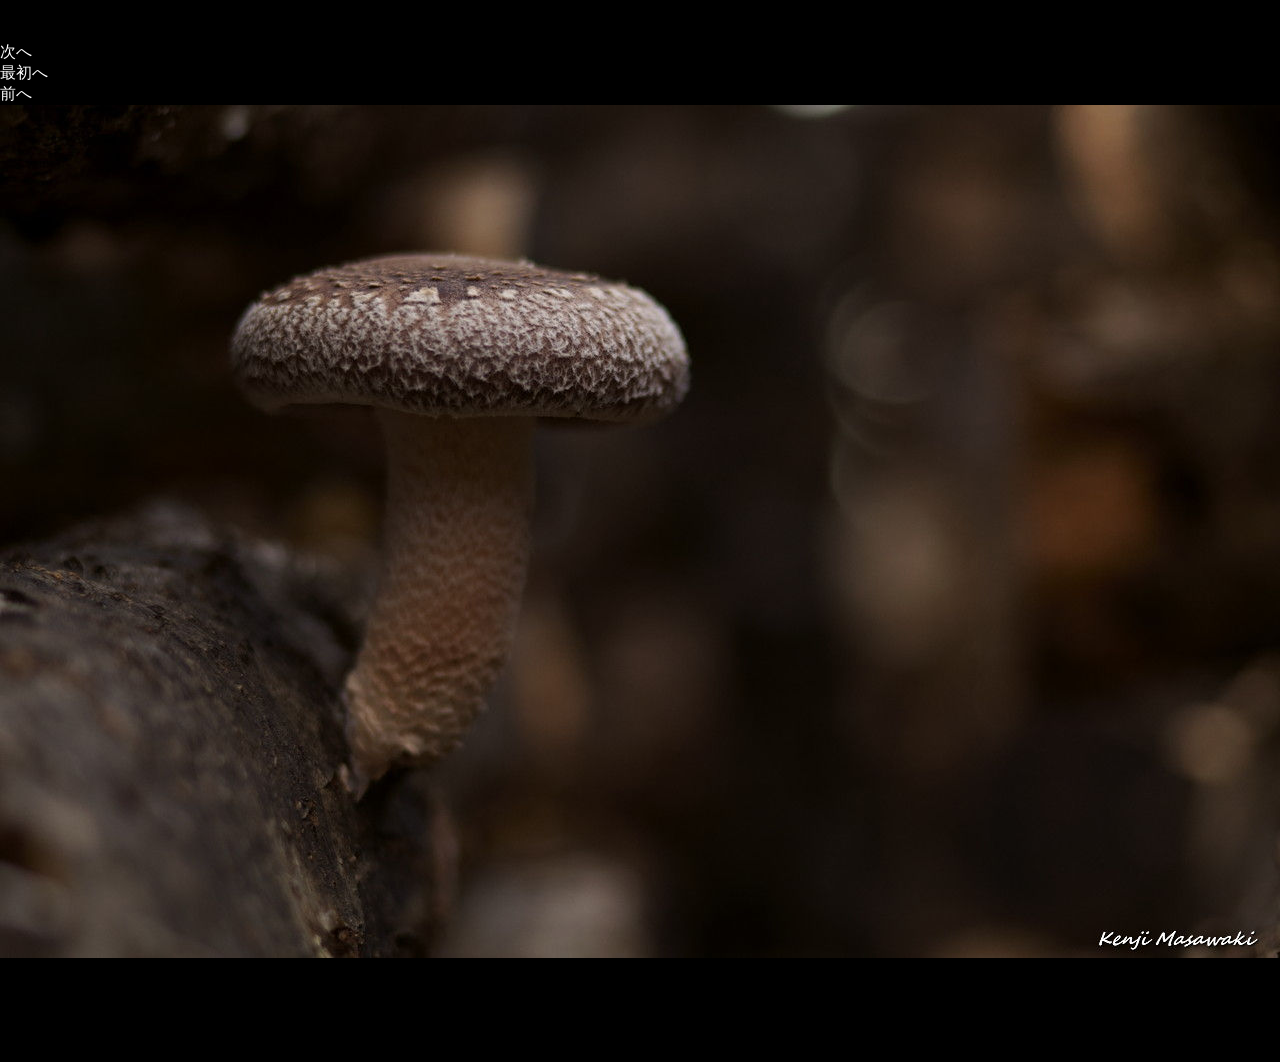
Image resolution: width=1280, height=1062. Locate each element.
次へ (16, 51)
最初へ (24, 72)
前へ (16, 93)
